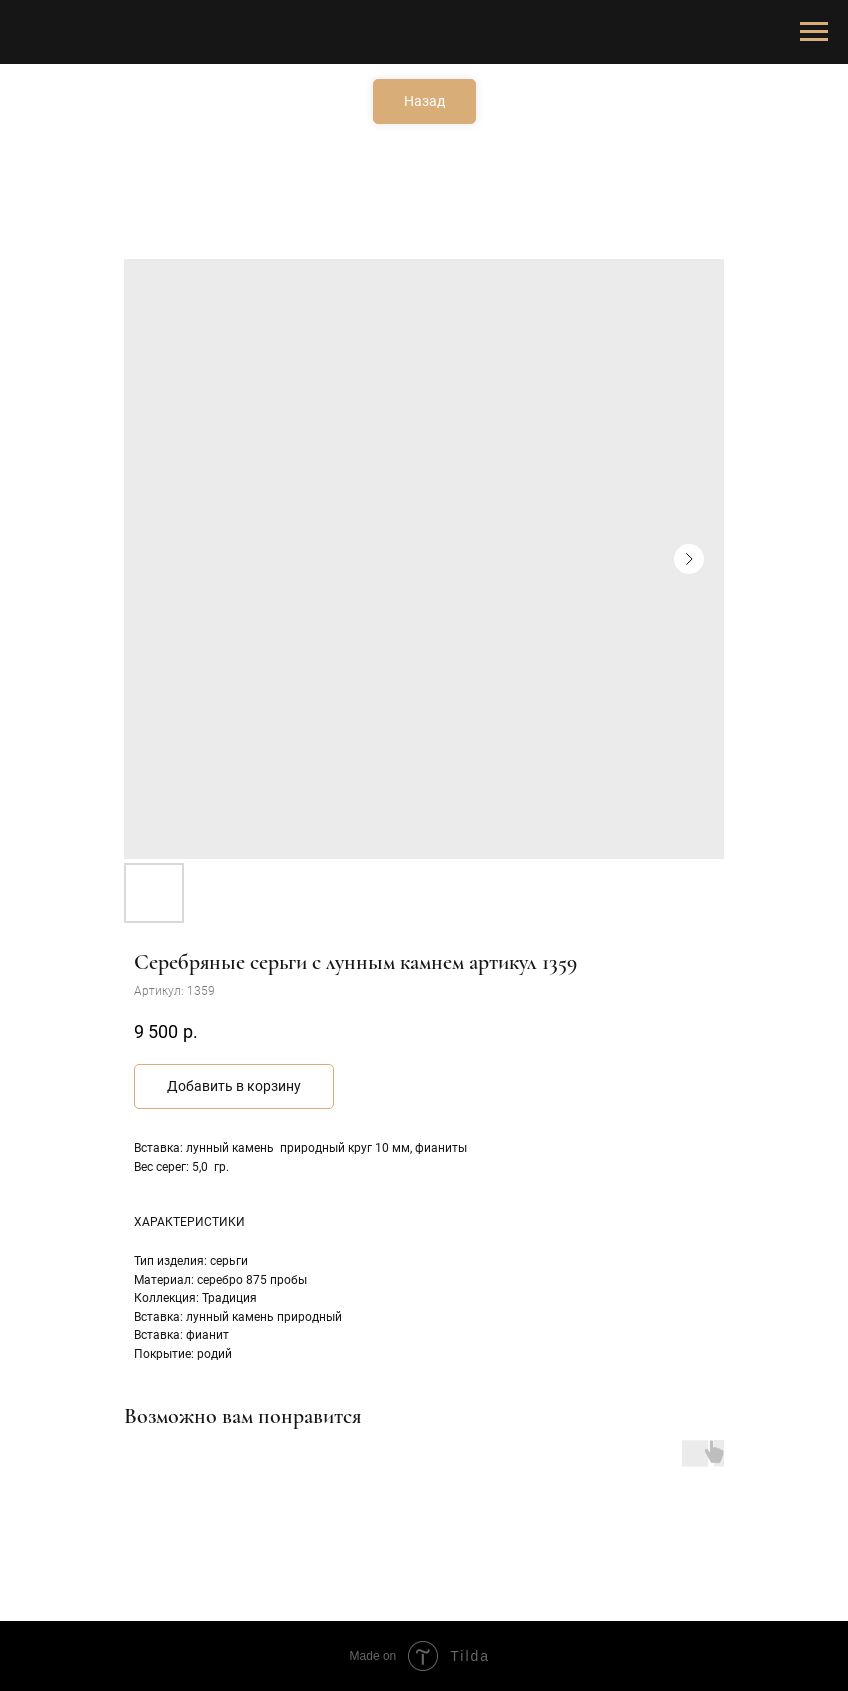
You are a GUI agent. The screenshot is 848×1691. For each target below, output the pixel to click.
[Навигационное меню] (814, 32)
